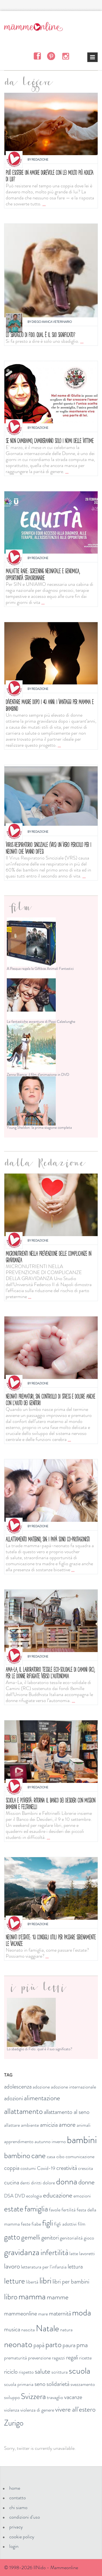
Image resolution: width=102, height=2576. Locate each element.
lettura (75, 2266)
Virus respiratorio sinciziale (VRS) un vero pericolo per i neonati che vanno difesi (48, 848)
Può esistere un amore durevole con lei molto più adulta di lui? (49, 175)
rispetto (26, 2372)
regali (72, 2357)
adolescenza (18, 2086)
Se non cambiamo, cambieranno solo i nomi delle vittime (50, 440)
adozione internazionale (73, 2086)
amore (67, 2124)
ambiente (30, 2125)
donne (86, 2182)
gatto (12, 2237)
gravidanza (21, 2252)
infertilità (54, 2252)
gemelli (30, 2237)
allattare (12, 2125)
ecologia (34, 2195)
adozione (41, 2086)
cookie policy (21, 2536)
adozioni (13, 2098)
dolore (49, 2182)
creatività (66, 2168)
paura (69, 2345)
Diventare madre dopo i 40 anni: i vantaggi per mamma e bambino (50, 705)
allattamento (23, 2111)
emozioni (82, 2195)
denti (25, 2182)
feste (25, 2224)
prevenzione (39, 2357)
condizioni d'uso (24, 2517)
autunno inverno (50, 2141)
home (14, 2488)
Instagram (65, 56)
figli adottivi (65, 2224)
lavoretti (87, 2253)
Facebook (37, 56)
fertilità (68, 2209)
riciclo (11, 2371)
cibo (60, 2156)
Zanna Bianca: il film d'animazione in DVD (38, 1074)
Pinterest (51, 56)
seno (40, 2384)
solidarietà (58, 2384)
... (44, 203)
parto (53, 2344)
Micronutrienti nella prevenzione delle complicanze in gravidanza (48, 1256)
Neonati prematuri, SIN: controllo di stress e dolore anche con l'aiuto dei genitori (50, 1399)
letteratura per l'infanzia (44, 2266)
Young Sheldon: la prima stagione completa (39, 1127)
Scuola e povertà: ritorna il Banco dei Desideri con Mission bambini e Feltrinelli (50, 1803)
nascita (28, 2329)
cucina (11, 2182)
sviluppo (12, 2397)
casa (51, 2156)
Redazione (40, 159)
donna (66, 2181)
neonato (18, 2344)
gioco (89, 2237)
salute (42, 2371)
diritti (36, 2182)
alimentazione (42, 2098)
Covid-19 (46, 2168)
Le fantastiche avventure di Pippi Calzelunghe (41, 1021)
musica (12, 2329)
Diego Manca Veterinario (52, 322)
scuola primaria (18, 2384)
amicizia (49, 2124)
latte (73, 2253)
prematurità (15, 2357)
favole (54, 2209)
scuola (79, 2370)
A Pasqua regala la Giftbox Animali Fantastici (40, 968)
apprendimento (18, 2141)
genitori (50, 2237)
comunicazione (80, 2156)
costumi (28, 2168)
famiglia (36, 2208)
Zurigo (13, 2423)
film (81, 2224)
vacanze (73, 2397)
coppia (11, 2168)
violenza (11, 2409)
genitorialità (71, 2237)
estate (13, 2208)
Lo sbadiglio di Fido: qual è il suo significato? (40, 334)
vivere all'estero (75, 2409)
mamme (58, 2297)
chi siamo (18, 2507)
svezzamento (82, 2384)
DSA (9, 2195)
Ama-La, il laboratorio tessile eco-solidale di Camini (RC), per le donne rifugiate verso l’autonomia (50, 1672)
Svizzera (33, 2396)
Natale (47, 2328)
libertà (32, 2281)
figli (47, 2223)
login (13, 2546)
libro (10, 2296)
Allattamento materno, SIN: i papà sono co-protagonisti (48, 1539)
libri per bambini (70, 2281)
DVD (20, 2195)
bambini (82, 2140)
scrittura (59, 2372)
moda (81, 2312)
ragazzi (58, 2357)
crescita (85, 2168)
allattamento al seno (66, 2112)
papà (38, 2345)
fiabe (36, 2224)
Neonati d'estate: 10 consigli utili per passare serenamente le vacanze (51, 1940)
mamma (32, 2296)
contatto (17, 2497)
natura (66, 2329)
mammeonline (20, 2313)
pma (82, 2345)
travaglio (55, 2397)
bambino (17, 2155)
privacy (16, 2526)
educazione (57, 2195)
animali (84, 2125)
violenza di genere (37, 2409)
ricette (85, 2357)
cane (38, 2155)
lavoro (12, 2266)
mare (43, 2313)
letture (14, 2281)
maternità (60, 2313)
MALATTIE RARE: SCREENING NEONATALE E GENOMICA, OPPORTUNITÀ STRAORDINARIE (43, 574)
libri (45, 2280)
